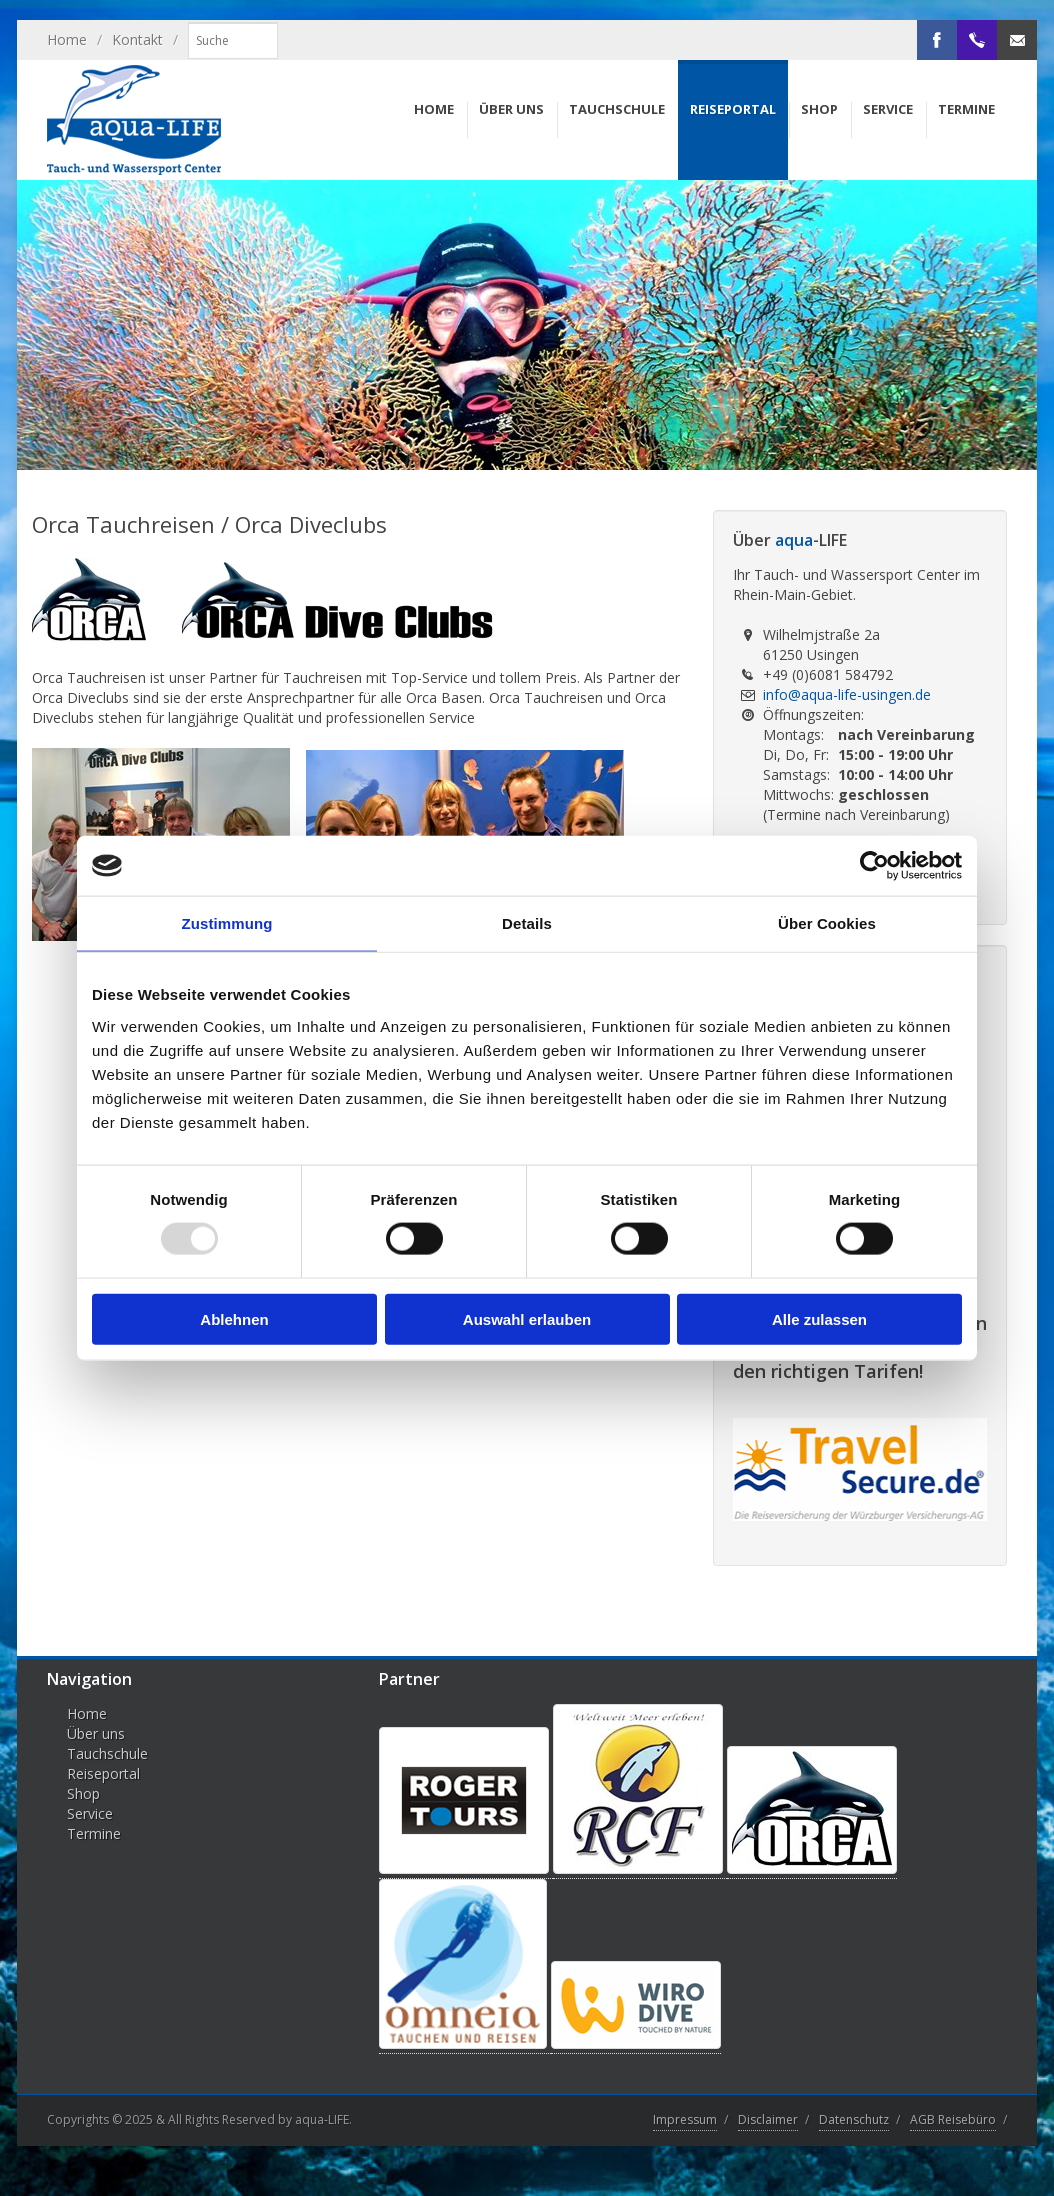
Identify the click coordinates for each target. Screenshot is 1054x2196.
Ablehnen (234, 1318)
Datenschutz (854, 2119)
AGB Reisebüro (953, 2119)
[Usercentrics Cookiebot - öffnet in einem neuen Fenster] (874, 866)
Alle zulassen (819, 1318)
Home (67, 39)
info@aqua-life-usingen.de (847, 694)
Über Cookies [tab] (827, 923)
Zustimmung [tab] (227, 923)
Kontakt (137, 39)
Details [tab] (527, 923)
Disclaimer (768, 2119)
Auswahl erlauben (527, 1318)
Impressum (685, 2119)
